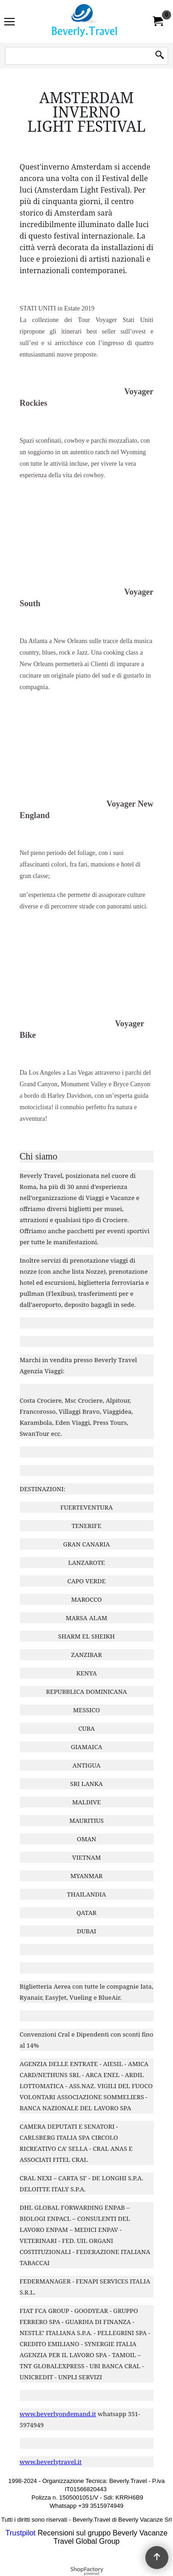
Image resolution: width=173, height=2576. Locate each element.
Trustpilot (21, 2533)
